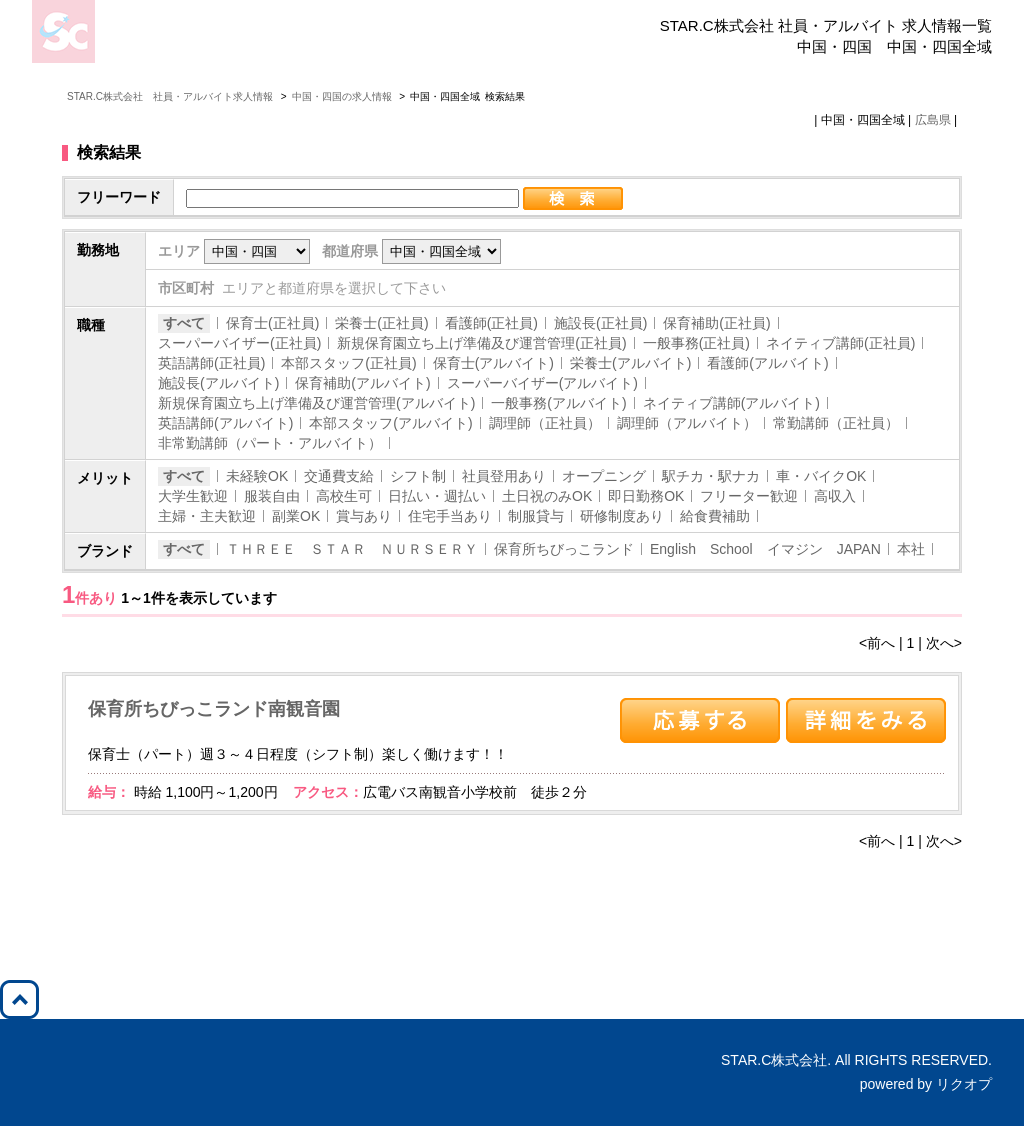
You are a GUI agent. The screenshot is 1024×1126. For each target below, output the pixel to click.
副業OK (296, 516)
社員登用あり (504, 476)
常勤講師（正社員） (836, 423)
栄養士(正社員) (381, 323)
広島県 (933, 120)
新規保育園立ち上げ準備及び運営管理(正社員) (481, 343)
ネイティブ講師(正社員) (840, 343)
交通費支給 (339, 476)
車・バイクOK (821, 476)
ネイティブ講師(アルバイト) (731, 403)
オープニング (604, 476)
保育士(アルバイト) (493, 363)
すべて (184, 323)
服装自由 (272, 496)
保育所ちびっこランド (564, 549)
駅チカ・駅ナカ (711, 476)
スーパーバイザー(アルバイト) (542, 383)
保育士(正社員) (272, 323)
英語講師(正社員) (211, 363)
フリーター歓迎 (749, 496)
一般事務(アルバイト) (558, 403)
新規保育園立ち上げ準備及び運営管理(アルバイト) (316, 403)
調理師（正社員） (545, 423)
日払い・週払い (437, 496)
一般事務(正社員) (696, 343)
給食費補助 (715, 516)
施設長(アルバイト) (218, 383)
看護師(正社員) (491, 323)
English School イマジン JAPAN (765, 549)
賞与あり (364, 516)
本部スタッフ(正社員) (348, 363)
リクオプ (964, 1084)
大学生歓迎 (193, 496)
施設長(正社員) (600, 323)
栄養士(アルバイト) (630, 363)
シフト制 (418, 476)
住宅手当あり (450, 516)
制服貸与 (536, 516)
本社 (911, 549)
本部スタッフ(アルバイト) (390, 423)
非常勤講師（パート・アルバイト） (270, 443)
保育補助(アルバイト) (362, 383)
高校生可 (344, 496)
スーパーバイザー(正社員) (239, 343)
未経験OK (257, 476)
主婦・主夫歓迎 (207, 516)
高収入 (835, 496)
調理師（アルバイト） (687, 423)
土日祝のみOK (547, 496)
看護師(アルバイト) (767, 363)
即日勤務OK (646, 496)
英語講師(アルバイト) (225, 423)
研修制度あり (622, 516)
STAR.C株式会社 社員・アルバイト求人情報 (171, 96)
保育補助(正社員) (716, 323)
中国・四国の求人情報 (343, 96)
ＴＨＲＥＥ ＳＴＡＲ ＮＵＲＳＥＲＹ (352, 549)
